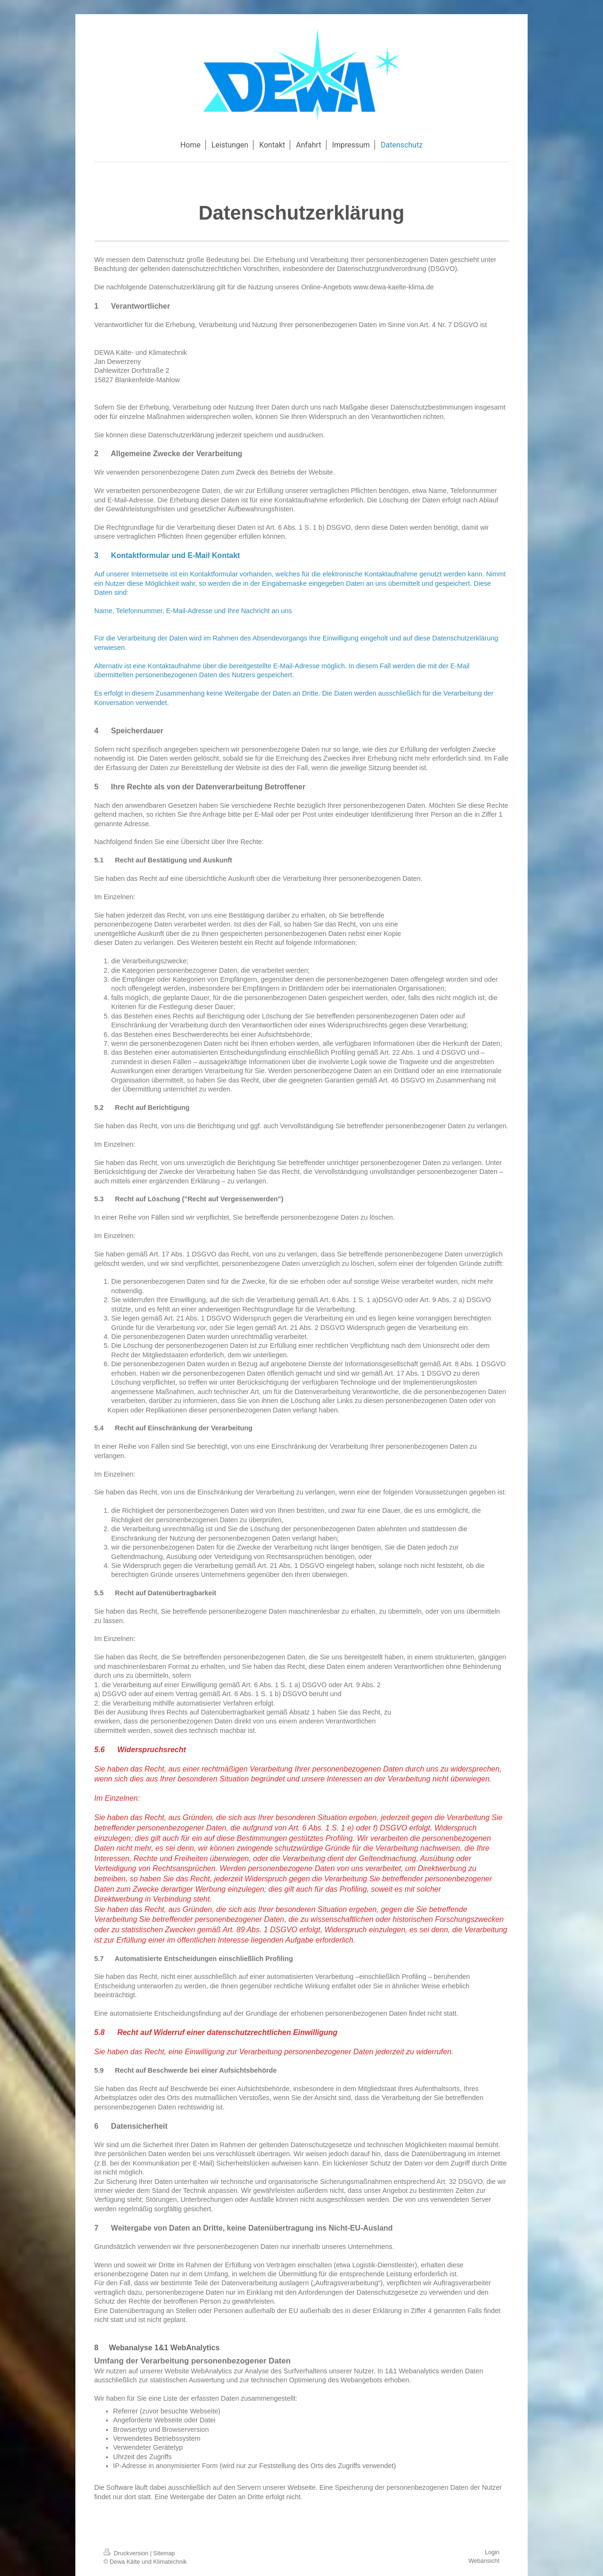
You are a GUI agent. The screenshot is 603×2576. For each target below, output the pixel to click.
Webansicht (483, 2561)
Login (492, 2552)
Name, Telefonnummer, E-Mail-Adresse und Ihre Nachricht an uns (193, 611)
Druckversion (127, 2553)
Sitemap (164, 2553)
